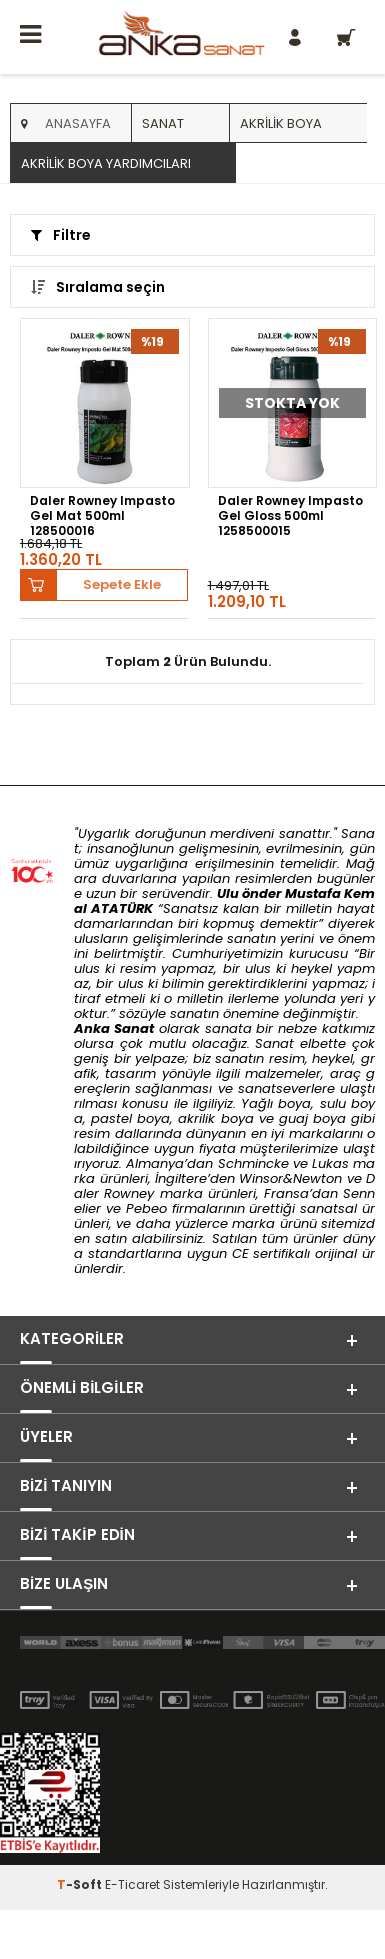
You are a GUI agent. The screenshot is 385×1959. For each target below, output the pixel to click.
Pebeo (146, 1208)
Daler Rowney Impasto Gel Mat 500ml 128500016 (102, 515)
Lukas (330, 1163)
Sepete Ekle (122, 584)
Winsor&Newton (290, 1178)
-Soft (81, 1884)
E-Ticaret (132, 1884)
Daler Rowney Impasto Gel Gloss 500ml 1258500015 (290, 515)
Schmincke (253, 1163)
